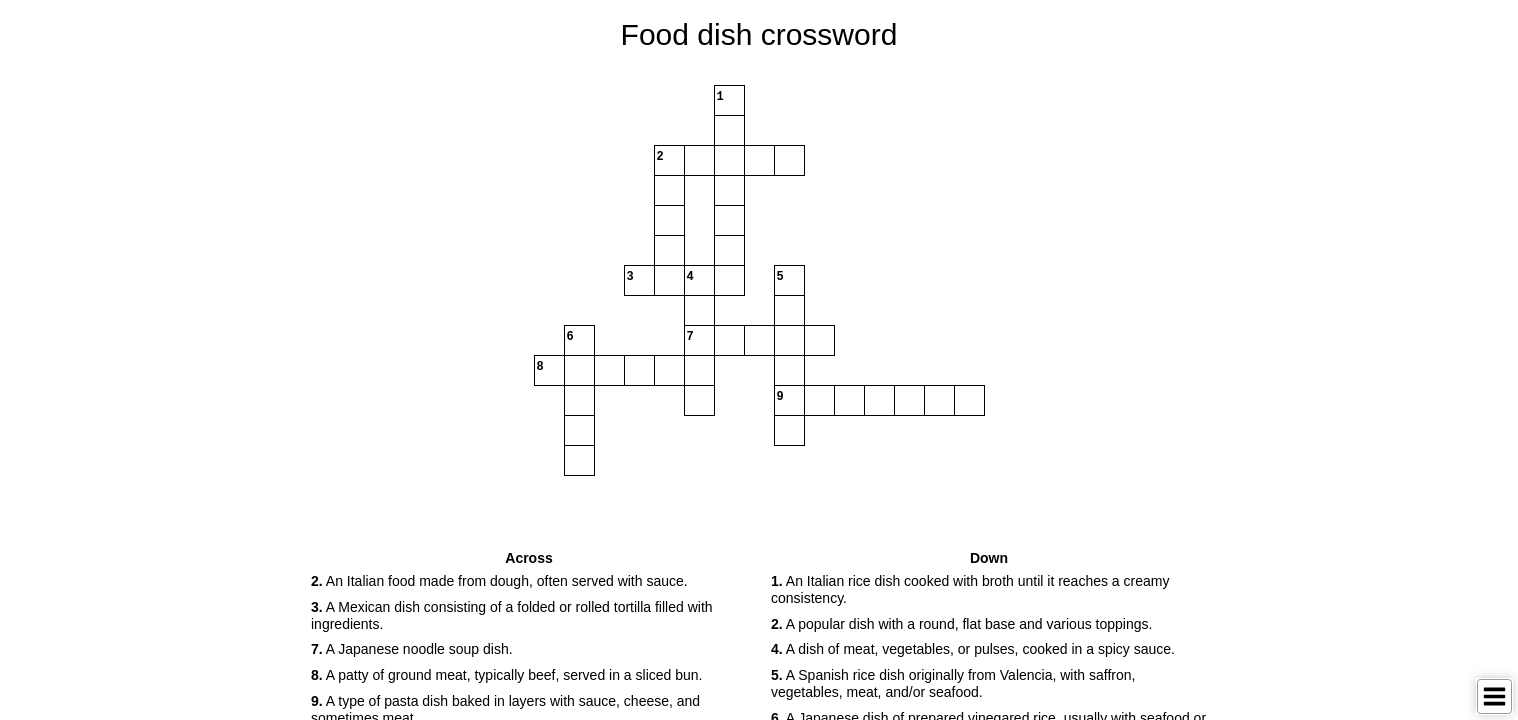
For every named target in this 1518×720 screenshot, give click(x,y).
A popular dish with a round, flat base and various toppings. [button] (961, 624)
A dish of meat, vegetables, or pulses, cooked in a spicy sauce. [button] (973, 649)
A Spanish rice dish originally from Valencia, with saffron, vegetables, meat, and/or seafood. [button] (953, 683)
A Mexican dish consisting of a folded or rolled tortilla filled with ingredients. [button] (512, 615)
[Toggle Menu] (1494, 696)
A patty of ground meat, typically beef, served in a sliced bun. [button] (506, 675)
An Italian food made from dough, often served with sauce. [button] (499, 581)
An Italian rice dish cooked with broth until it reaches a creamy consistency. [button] (970, 589)
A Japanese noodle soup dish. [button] (412, 649)
